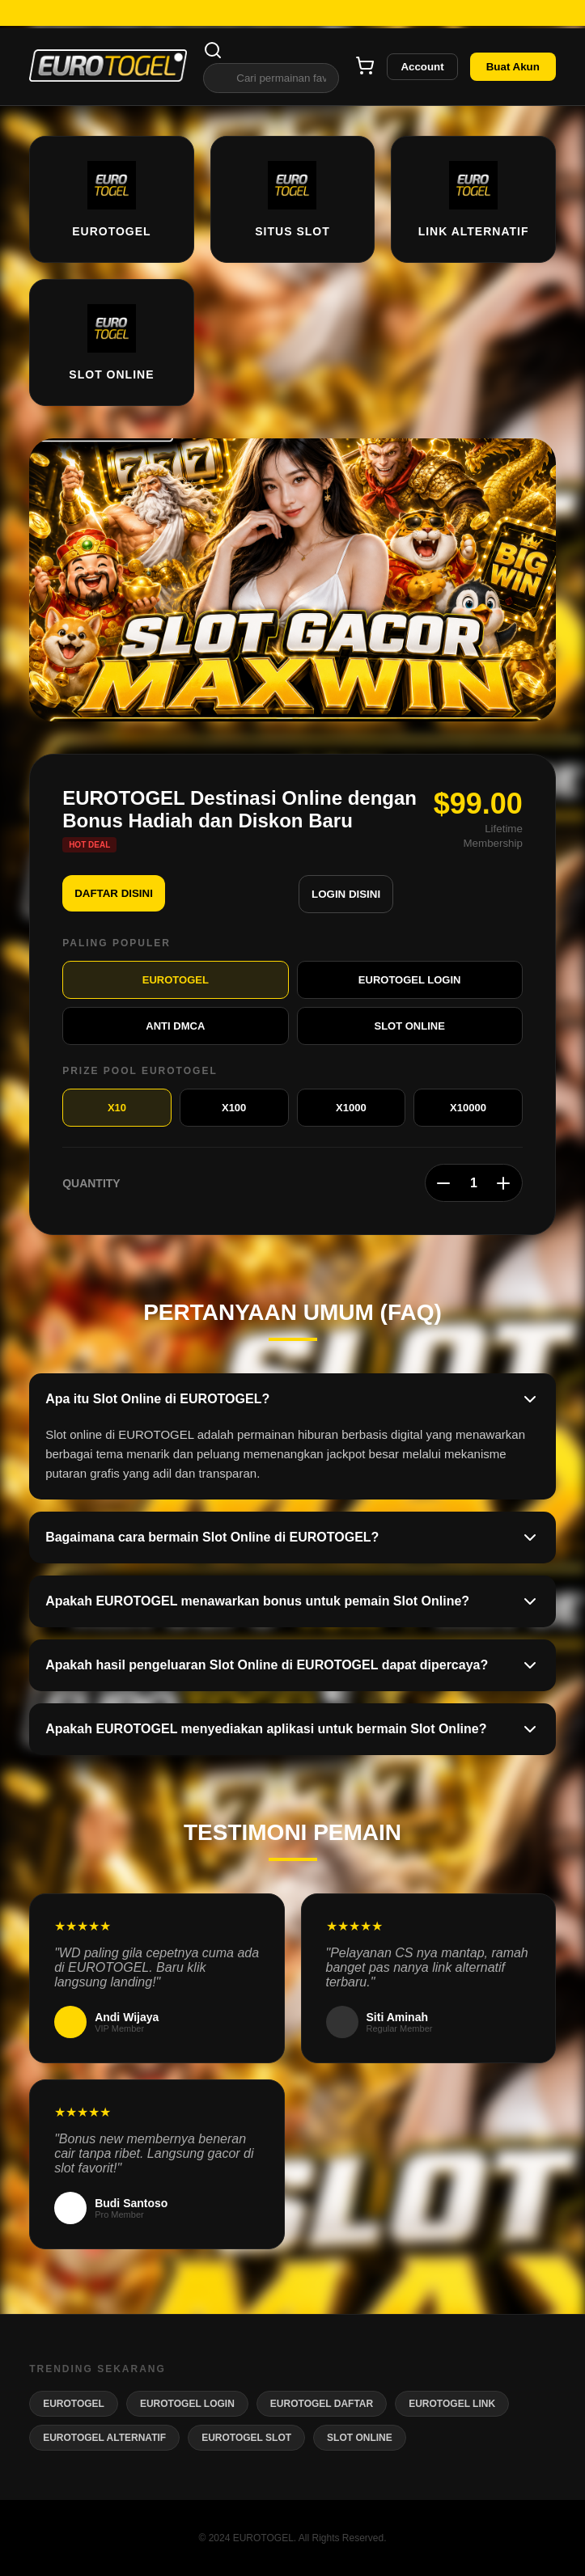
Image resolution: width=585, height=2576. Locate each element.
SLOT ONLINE (409, 1026)
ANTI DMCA (175, 1026)
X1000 (351, 1108)
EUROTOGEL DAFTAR (321, 2403)
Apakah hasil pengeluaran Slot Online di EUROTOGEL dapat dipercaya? (292, 1665)
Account (422, 67)
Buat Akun (513, 67)
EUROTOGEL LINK (452, 2403)
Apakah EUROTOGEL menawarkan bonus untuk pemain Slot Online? (292, 1601)
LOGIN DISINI (346, 894)
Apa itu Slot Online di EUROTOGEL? (292, 1399)
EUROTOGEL (175, 980)
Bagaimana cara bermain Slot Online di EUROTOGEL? (292, 1537)
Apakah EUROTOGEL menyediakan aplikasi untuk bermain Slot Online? (292, 1729)
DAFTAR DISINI (113, 893)
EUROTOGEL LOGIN (409, 980)
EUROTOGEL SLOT (246, 2437)
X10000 (468, 1108)
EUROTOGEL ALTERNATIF (104, 2437)
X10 (117, 1108)
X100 (234, 1108)
